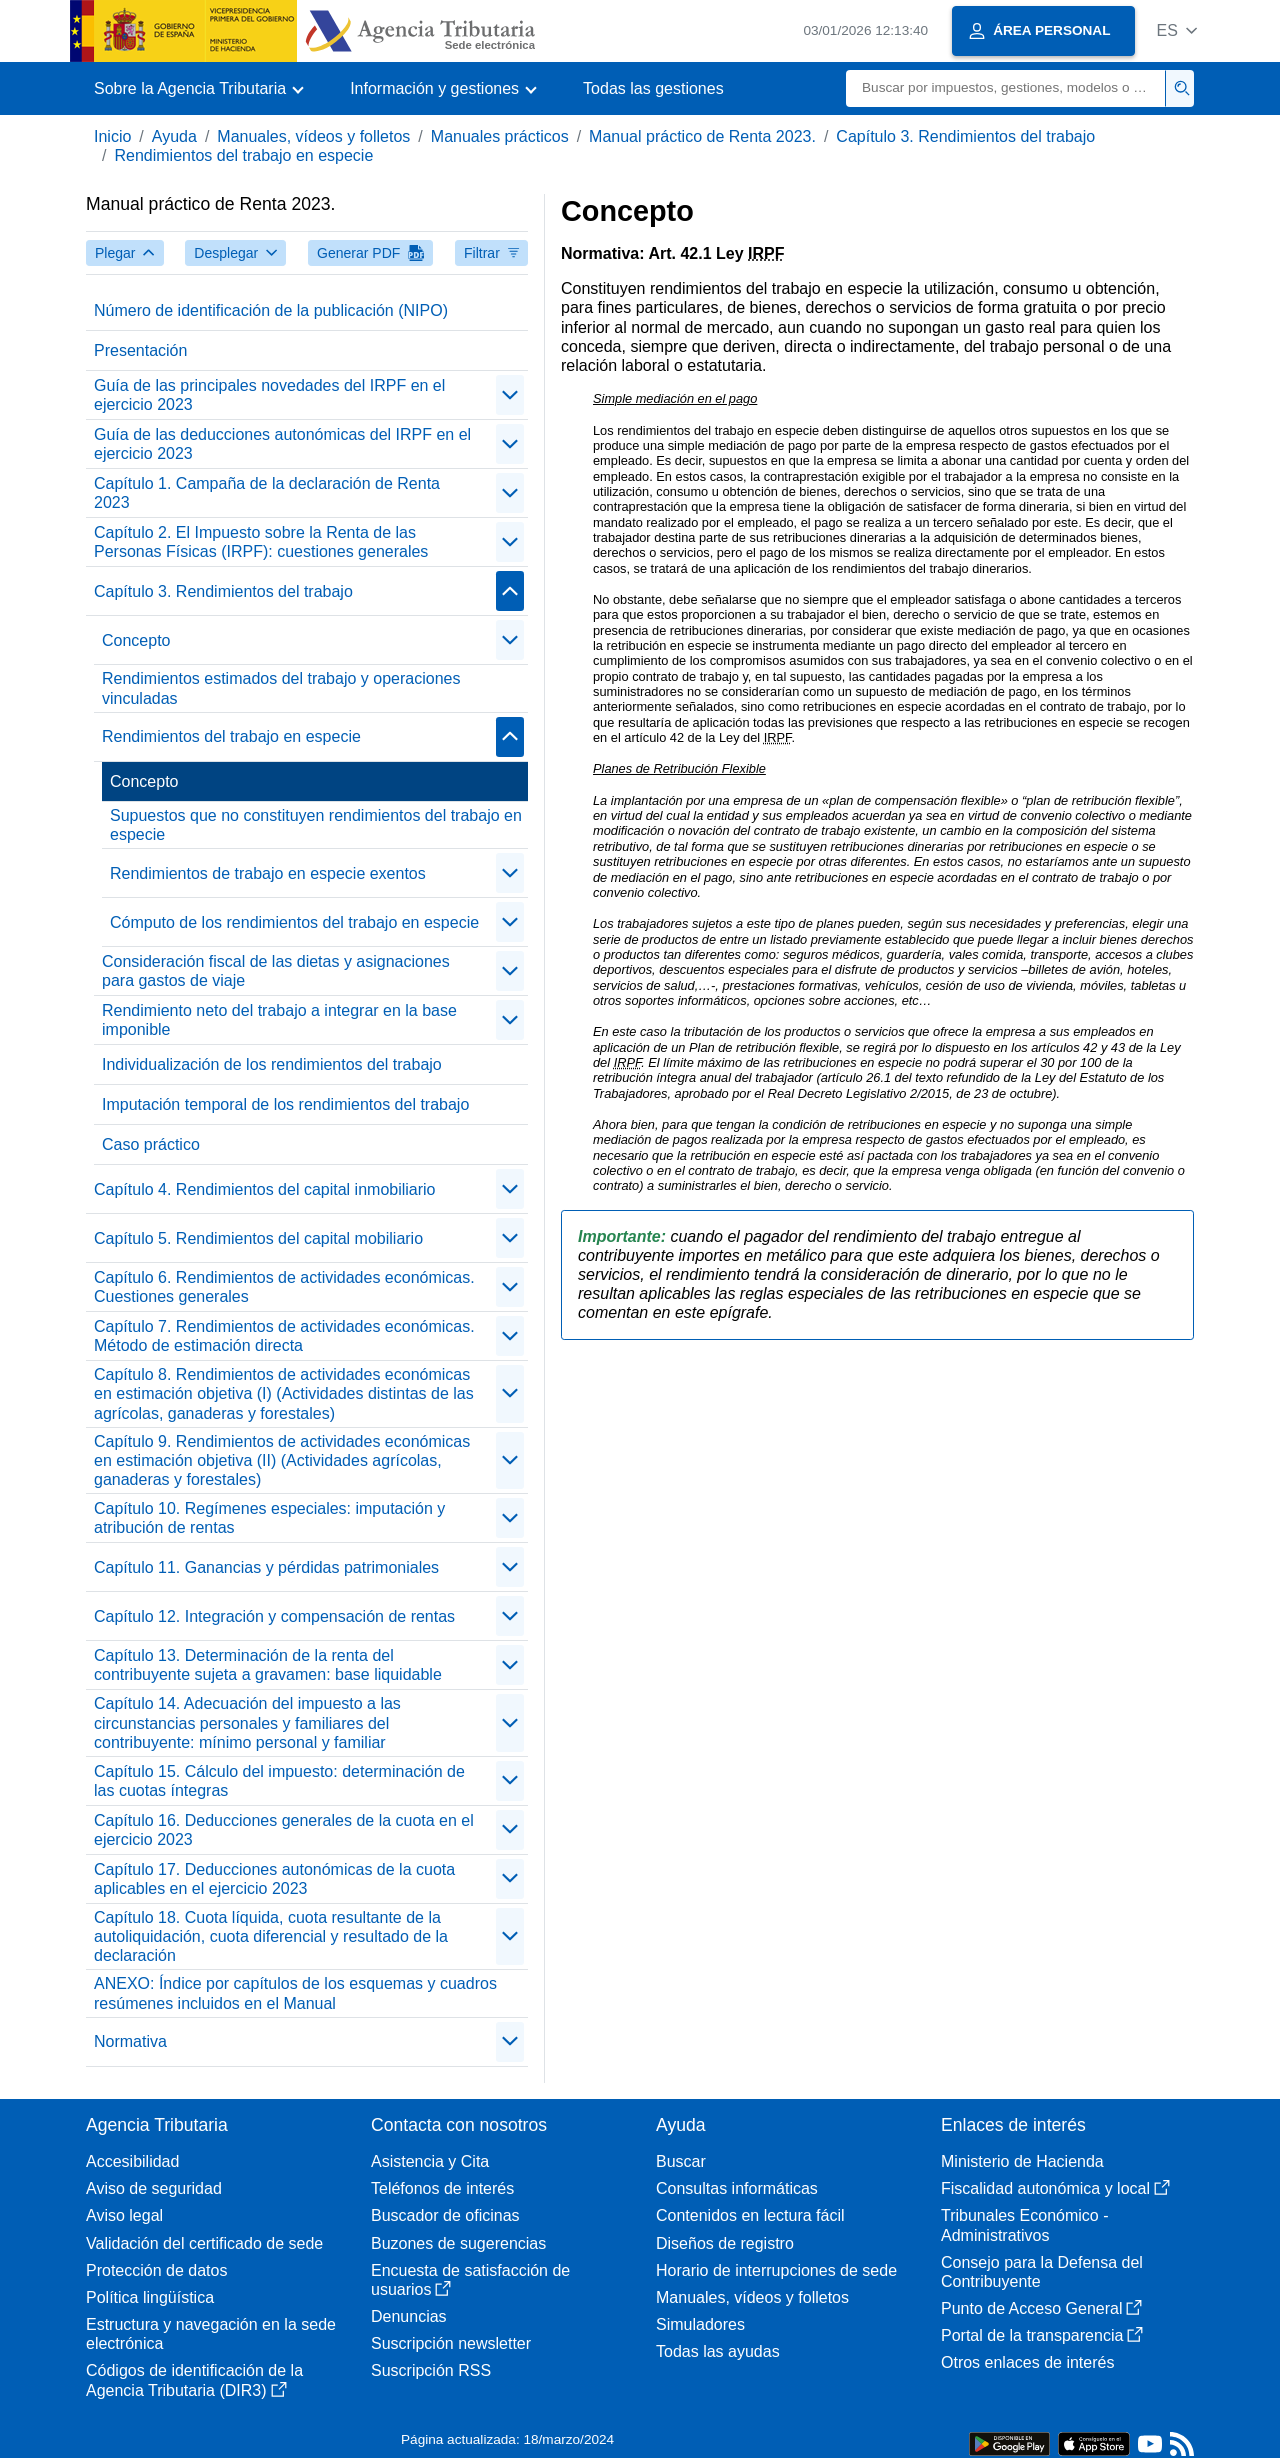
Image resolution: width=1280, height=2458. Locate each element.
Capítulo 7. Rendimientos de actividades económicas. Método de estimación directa (284, 1336)
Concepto (136, 640)
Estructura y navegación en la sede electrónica (211, 2334)
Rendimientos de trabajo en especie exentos (268, 873)
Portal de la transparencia (1042, 2335)
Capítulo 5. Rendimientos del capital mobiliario (258, 1238)
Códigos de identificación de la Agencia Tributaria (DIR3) (194, 2380)
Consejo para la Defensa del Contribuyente (1042, 2272)
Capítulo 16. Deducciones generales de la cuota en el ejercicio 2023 (284, 1830)
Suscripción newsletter (451, 2343)
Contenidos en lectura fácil (750, 2215)
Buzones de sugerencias (458, 2243)
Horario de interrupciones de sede (776, 2270)
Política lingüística (150, 2297)
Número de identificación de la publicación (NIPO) (271, 310)
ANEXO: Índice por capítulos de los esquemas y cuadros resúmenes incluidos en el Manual (295, 1993)
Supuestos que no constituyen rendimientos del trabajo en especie (316, 825)
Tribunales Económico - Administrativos (1024, 2225)
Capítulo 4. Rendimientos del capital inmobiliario (265, 1189)
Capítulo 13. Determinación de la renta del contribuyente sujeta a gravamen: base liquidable (268, 1665)
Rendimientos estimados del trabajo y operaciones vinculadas (281, 688)
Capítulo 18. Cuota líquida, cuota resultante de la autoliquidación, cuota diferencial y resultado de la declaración (271, 1936)
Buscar (681, 2161)
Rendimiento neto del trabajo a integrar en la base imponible (279, 1020)
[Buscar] (1006, 88)
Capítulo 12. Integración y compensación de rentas (274, 1616)
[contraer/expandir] (510, 395)
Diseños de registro (725, 2243)
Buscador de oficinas (445, 2215)
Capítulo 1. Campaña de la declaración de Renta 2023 (267, 493)
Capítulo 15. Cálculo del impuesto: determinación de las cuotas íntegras (279, 1781)
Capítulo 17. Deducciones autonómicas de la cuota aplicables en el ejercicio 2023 (274, 1879)
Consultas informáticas (737, 2188)
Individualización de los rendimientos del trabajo (272, 1064)
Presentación (140, 350)
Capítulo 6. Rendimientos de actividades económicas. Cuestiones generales (284, 1287)
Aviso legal (124, 2215)
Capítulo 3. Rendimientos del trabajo (965, 136)
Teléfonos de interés (442, 2188)
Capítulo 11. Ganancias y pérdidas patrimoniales (266, 1567)
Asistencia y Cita (430, 2161)
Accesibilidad (132, 2161)
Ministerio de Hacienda (1022, 2161)
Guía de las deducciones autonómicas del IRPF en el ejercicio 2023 (282, 444)
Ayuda (174, 136)
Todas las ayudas (718, 2351)
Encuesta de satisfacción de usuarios (470, 2280)
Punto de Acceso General (1041, 2308)
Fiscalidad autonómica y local (1055, 2188)
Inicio (112, 136)
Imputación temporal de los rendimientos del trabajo (285, 1104)
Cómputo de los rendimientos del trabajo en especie (294, 922)
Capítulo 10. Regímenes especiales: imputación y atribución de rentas (269, 1518)
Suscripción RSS (431, 2370)
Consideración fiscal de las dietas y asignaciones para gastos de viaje (276, 971)
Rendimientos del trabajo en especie (243, 155)
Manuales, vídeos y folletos (313, 136)
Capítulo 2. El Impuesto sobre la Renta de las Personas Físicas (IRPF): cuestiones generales (261, 542)
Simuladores (700, 2324)
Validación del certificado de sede (204, 2243)
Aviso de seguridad (154, 2188)
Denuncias (409, 2316)
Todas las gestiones (653, 88)
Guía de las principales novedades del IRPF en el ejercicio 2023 (269, 395)
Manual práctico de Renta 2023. (702, 136)
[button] (1176, 30)
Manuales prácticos (500, 136)
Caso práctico (151, 1144)
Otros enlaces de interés (1027, 2362)
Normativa (130, 2041)
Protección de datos (156, 2270)
